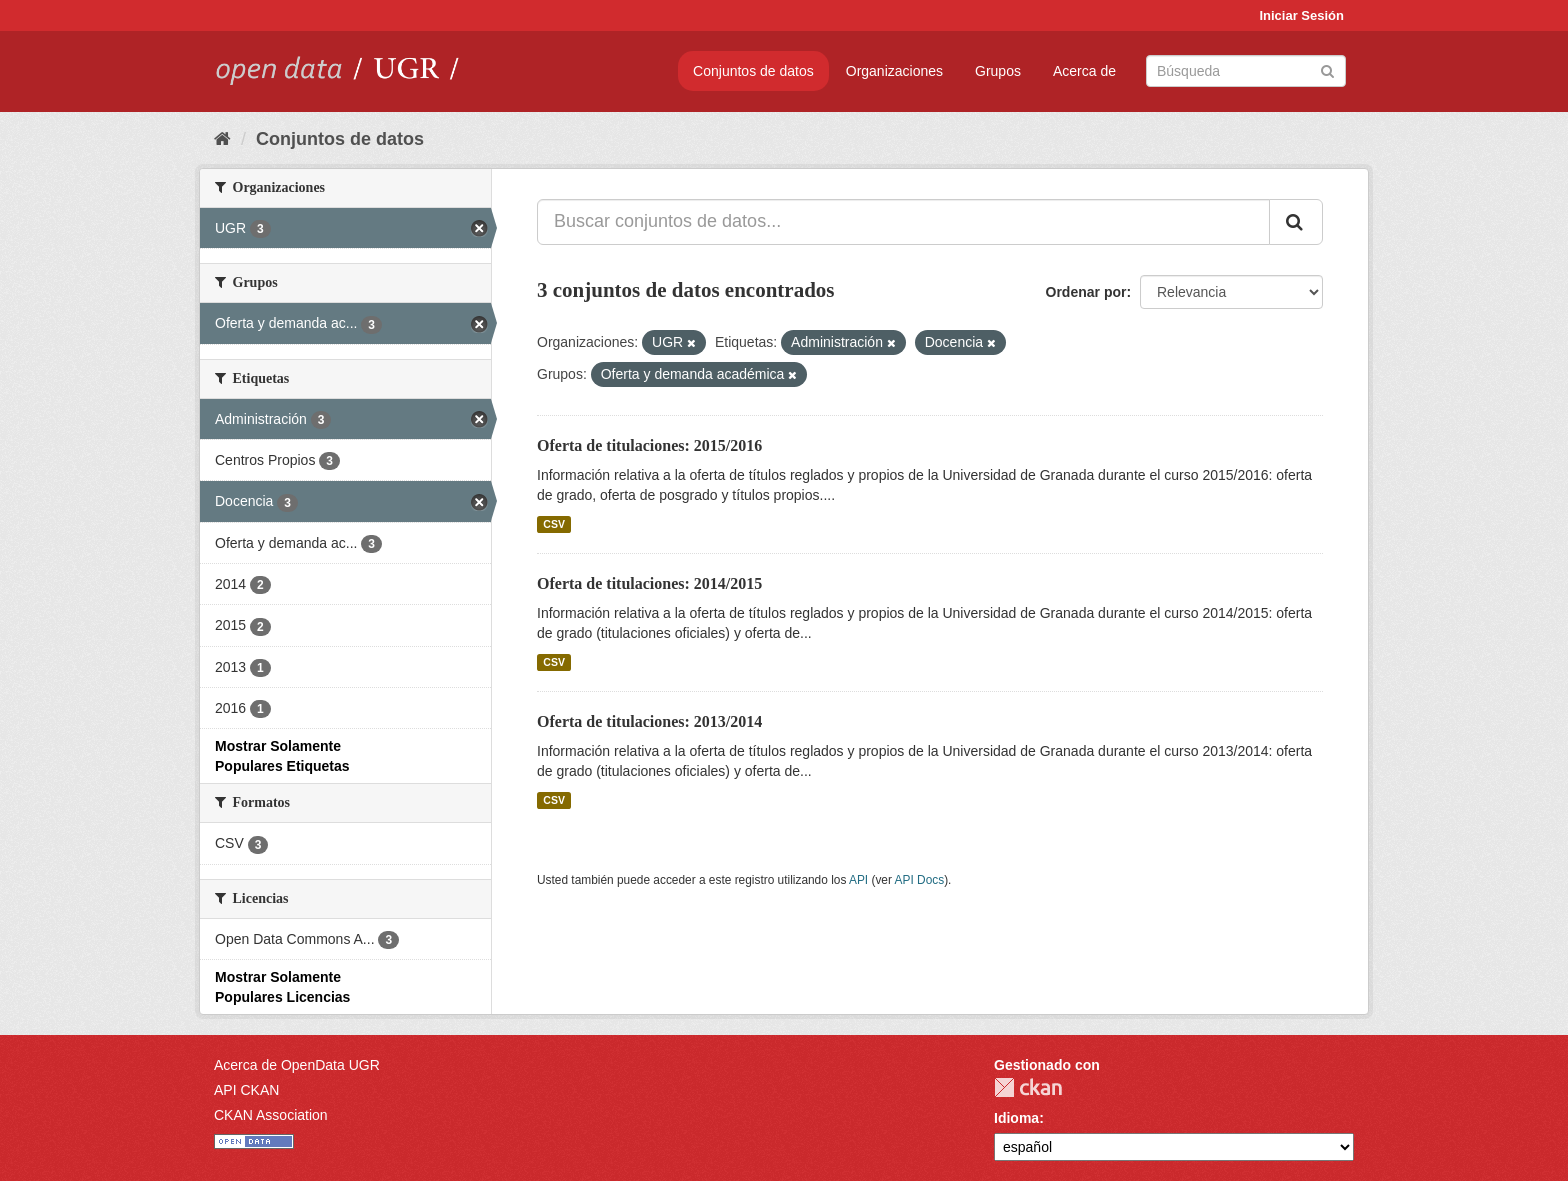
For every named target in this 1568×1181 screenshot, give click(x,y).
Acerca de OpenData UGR (297, 1065)
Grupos (998, 71)
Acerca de (1084, 71)
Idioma (1016, 1118)
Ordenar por (1086, 292)
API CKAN (246, 1090)
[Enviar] (1327, 69)
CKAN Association (271, 1115)
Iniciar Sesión (1301, 15)
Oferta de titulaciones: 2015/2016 (649, 445)
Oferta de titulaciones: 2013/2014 (649, 721)
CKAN (1028, 1087)
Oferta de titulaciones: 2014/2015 (649, 583)
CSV (554, 524)
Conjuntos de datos (753, 71)
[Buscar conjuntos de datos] (1246, 71)
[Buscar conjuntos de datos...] (903, 222)
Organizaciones (894, 71)
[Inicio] (222, 139)
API (858, 880)
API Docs (920, 880)
